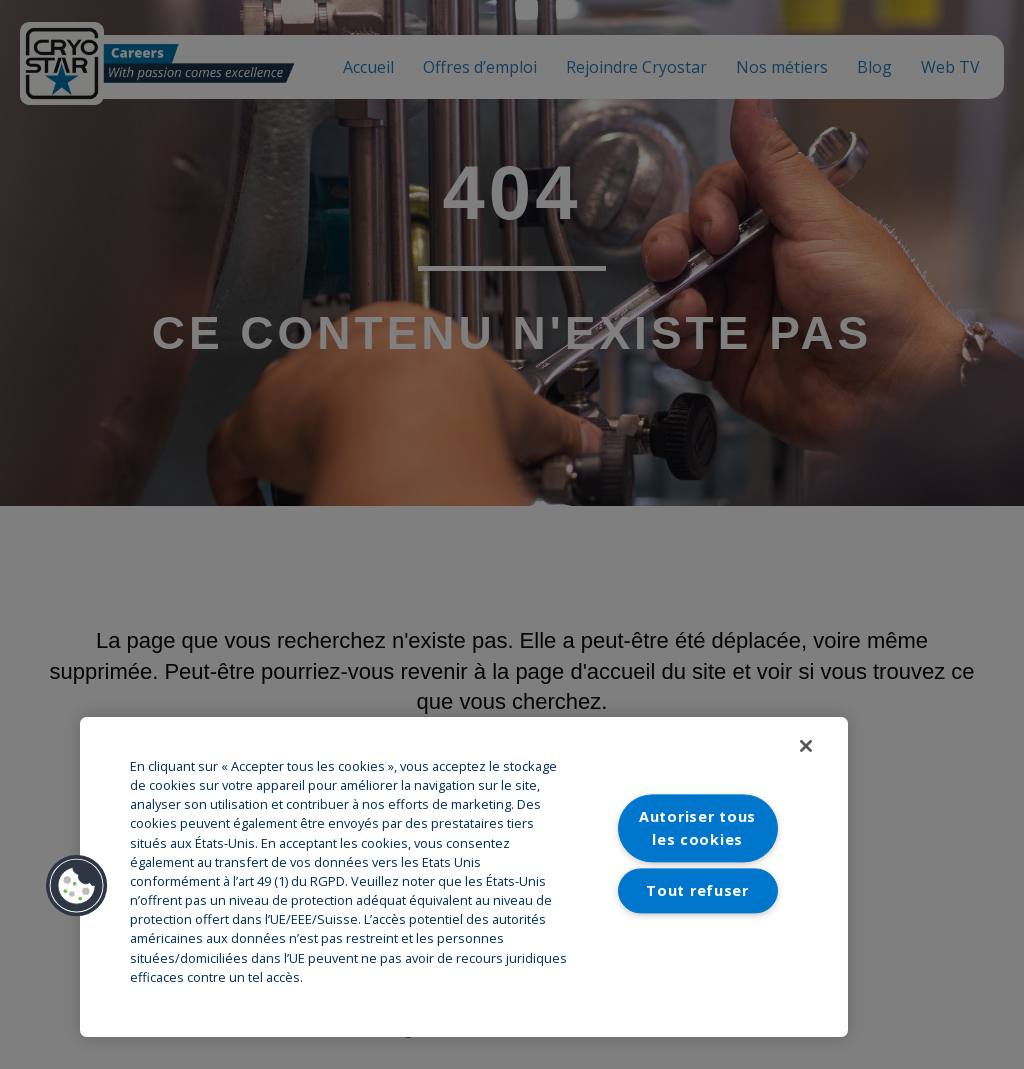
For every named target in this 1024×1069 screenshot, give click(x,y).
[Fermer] (806, 746)
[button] (77, 886)
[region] (464, 877)
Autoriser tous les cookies (697, 828)
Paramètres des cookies (698, 952)
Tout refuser (697, 890)
